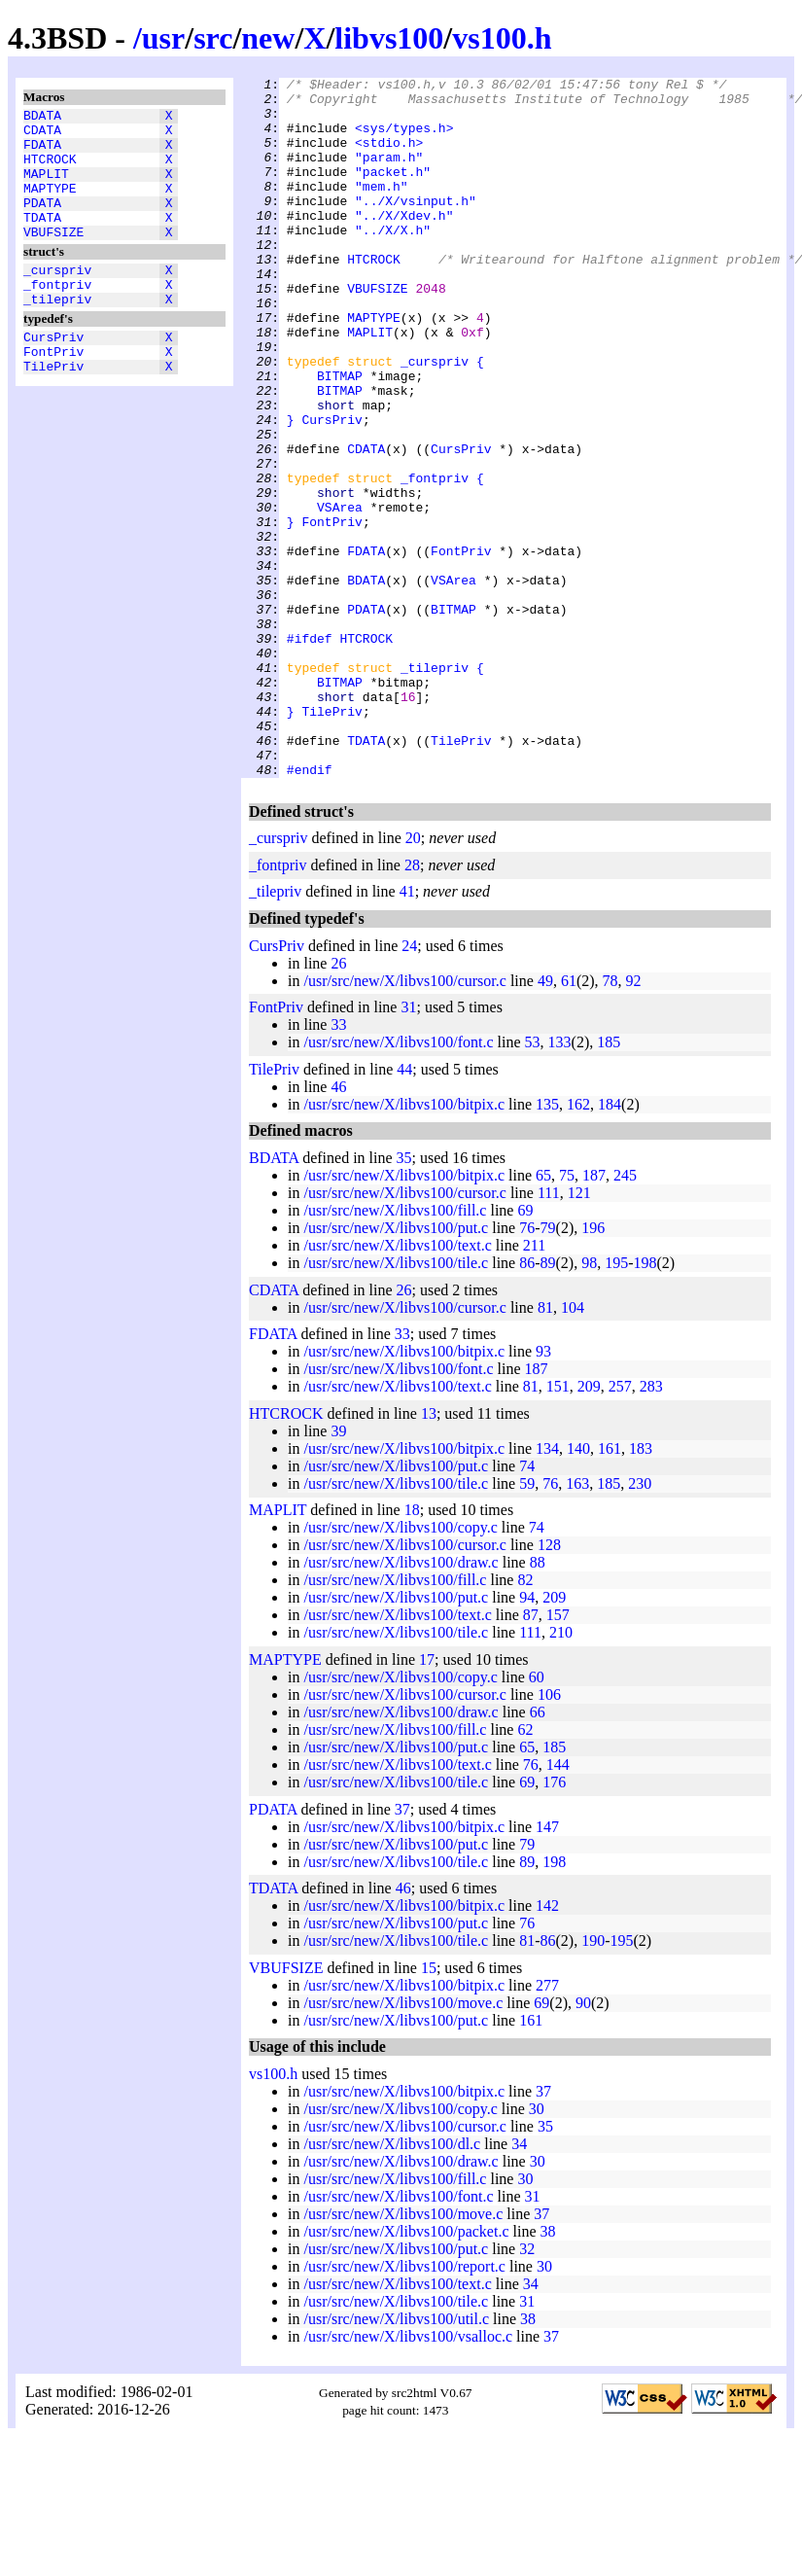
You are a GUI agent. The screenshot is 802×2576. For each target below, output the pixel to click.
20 (413, 978)
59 (527, 1623)
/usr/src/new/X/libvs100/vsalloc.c (407, 2476)
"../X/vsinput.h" (415, 226)
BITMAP (340, 436)
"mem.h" (381, 209)
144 (558, 1904)
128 (549, 1684)
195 (616, 1402)
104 (572, 1447)
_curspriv (57, 298)
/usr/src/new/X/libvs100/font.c (398, 1182)
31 (408, 1147)
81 (545, 1447)
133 (560, 1182)
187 (594, 1315)
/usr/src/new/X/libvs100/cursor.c (404, 1120)
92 (634, 1120)
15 (428, 2108)
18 (412, 1649)
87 (531, 1755)
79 (548, 1367)
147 (547, 1966)
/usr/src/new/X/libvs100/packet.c (405, 2371)
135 (547, 1244)
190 (593, 2080)
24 (409, 1085)
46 (338, 1226)
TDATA (42, 240)
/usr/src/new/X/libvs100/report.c (404, 2406)
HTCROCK (50, 170)
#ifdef (309, 751)
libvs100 (388, 37)
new (268, 37)
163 (577, 1623)
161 (609, 1588)
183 (640, 1588)
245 (625, 1315)
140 (578, 1588)
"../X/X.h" (393, 261)
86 (527, 1402)
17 (427, 1799)
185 (608, 1182)
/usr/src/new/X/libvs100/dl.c (391, 2284)
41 (407, 1031)
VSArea (340, 594)
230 (639, 1623)
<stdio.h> (389, 156)
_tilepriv (57, 333)
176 (554, 1922)
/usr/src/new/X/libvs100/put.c (395, 1367)
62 (525, 1869)
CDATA (42, 135)
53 (532, 1182)
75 (567, 1315)
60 (536, 1817)
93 (543, 1491)
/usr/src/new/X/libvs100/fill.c (394, 1350)
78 (610, 1120)
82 (525, 1719)
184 (609, 1244)
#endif (309, 909)
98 (589, 1402)
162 (578, 1244)
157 (558, 1755)
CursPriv (53, 374)
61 (568, 1120)
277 (547, 2125)
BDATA (42, 117)
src (212, 37)
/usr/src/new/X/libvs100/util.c (396, 2459)
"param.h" (389, 174)
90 (583, 2143)
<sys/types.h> (404, 139)
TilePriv (53, 409)
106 (549, 1834)
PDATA (42, 222)
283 (651, 1526)
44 (404, 1209)
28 (412, 1005)
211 (534, 1385)
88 (537, 1702)
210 (561, 1772)
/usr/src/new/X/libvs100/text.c (397, 1385)
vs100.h (501, 37)
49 (545, 1120)
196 (593, 1367)
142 (547, 2045)
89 (548, 1402)
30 (536, 2249)
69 (525, 1350)
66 (537, 1852)
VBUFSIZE (53, 257)
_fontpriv (57, 316)
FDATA (42, 152)
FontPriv (53, 392)
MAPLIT (46, 187)
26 (338, 1103)
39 (338, 1571)
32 (527, 2389)
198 (645, 1402)
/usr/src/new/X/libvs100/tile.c (395, 1402)
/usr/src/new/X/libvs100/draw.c (400, 1702)
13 (428, 1553)
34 (519, 2284)
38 (548, 2371)
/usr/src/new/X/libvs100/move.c (403, 2143)
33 (338, 1164)
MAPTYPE (50, 205)
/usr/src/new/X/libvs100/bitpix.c (404, 1244)
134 (547, 1588)
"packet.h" (393, 191)
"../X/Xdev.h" (404, 244)
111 (549, 1332)
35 (404, 1297)
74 (527, 1606)
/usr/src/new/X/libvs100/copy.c (400, 1667)
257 (620, 1526)
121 (579, 1332)
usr (163, 37)
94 (527, 1737)
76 (527, 1367)
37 (402, 1949)
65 (543, 1315)
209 (589, 1526)
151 (558, 1526)
